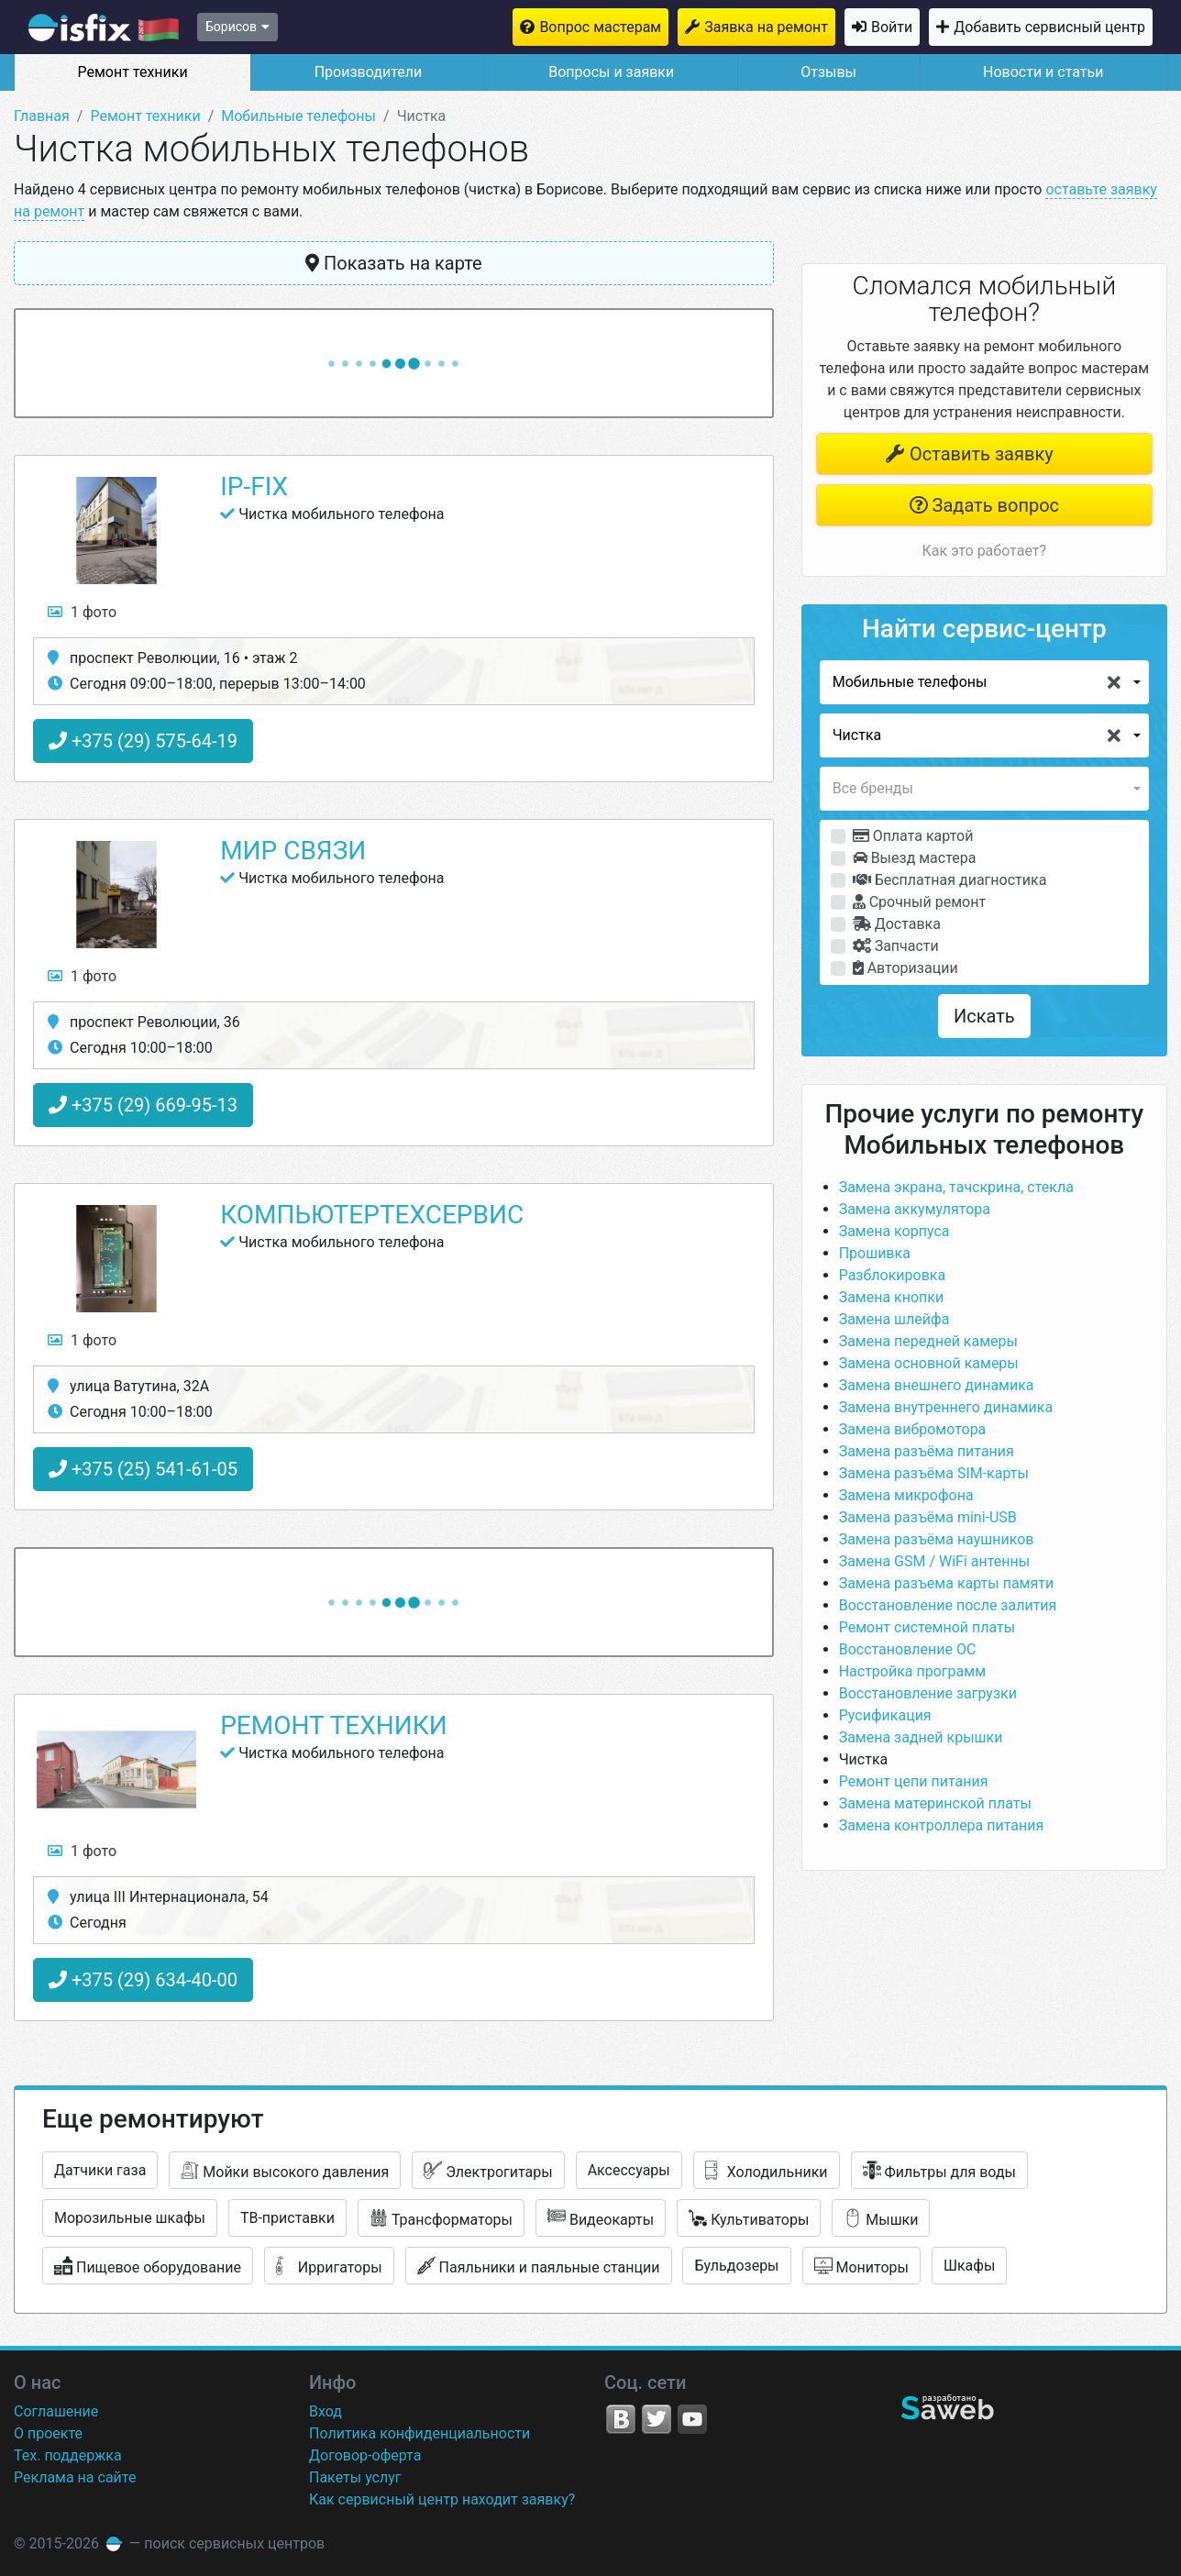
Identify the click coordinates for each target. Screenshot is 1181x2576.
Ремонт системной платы (927, 1627)
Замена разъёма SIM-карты (934, 1473)
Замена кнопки (891, 1297)
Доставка (897, 924)
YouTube (692, 2419)
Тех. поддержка (68, 2455)
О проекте (48, 2433)
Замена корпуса (894, 1231)
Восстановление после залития (948, 1605)
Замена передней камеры (928, 1341)
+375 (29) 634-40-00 (143, 1980)
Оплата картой (913, 836)
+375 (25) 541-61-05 (143, 1469)
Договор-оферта (365, 2455)
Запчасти (896, 946)
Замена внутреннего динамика (946, 1407)
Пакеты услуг (355, 2477)
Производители (369, 72)
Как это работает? (984, 550)
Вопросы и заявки (611, 72)
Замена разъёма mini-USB (928, 1517)
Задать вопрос (984, 505)
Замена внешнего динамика (936, 1385)
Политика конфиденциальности (419, 2433)
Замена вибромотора (913, 1429)
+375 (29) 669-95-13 (143, 1105)
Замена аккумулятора (914, 1209)
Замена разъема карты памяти (946, 1583)
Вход (325, 2411)
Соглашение (56, 2411)
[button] (984, 682)
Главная (42, 116)
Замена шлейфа (894, 1319)
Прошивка (875, 1253)
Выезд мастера (915, 858)
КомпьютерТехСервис (372, 1215)
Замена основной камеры (929, 1363)
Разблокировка (892, 1275)
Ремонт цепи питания (913, 1781)
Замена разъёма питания (926, 1451)
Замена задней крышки (921, 1737)
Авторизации (905, 968)
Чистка (864, 1759)
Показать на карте (393, 263)
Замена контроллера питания (941, 1825)
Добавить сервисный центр (1049, 27)
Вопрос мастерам (600, 27)
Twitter (656, 2419)
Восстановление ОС (908, 1649)
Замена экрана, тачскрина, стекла (956, 1187)
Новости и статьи (1043, 72)
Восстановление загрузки (928, 1693)
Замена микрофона (906, 1495)
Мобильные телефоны (298, 116)
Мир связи (293, 850)
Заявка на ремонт (766, 27)
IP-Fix (254, 486)
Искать (984, 1016)
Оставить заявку (969, 454)
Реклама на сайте (75, 2477)
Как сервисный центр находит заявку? (442, 2499)
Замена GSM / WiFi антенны (935, 1561)
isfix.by (103, 27)
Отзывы (828, 72)
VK (620, 2419)
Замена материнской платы (935, 1803)
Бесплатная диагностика (950, 880)
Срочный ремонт (919, 902)
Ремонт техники (132, 72)
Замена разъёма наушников (936, 1539)
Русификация (885, 1715)
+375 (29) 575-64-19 (143, 741)
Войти (891, 27)
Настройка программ (912, 1671)
